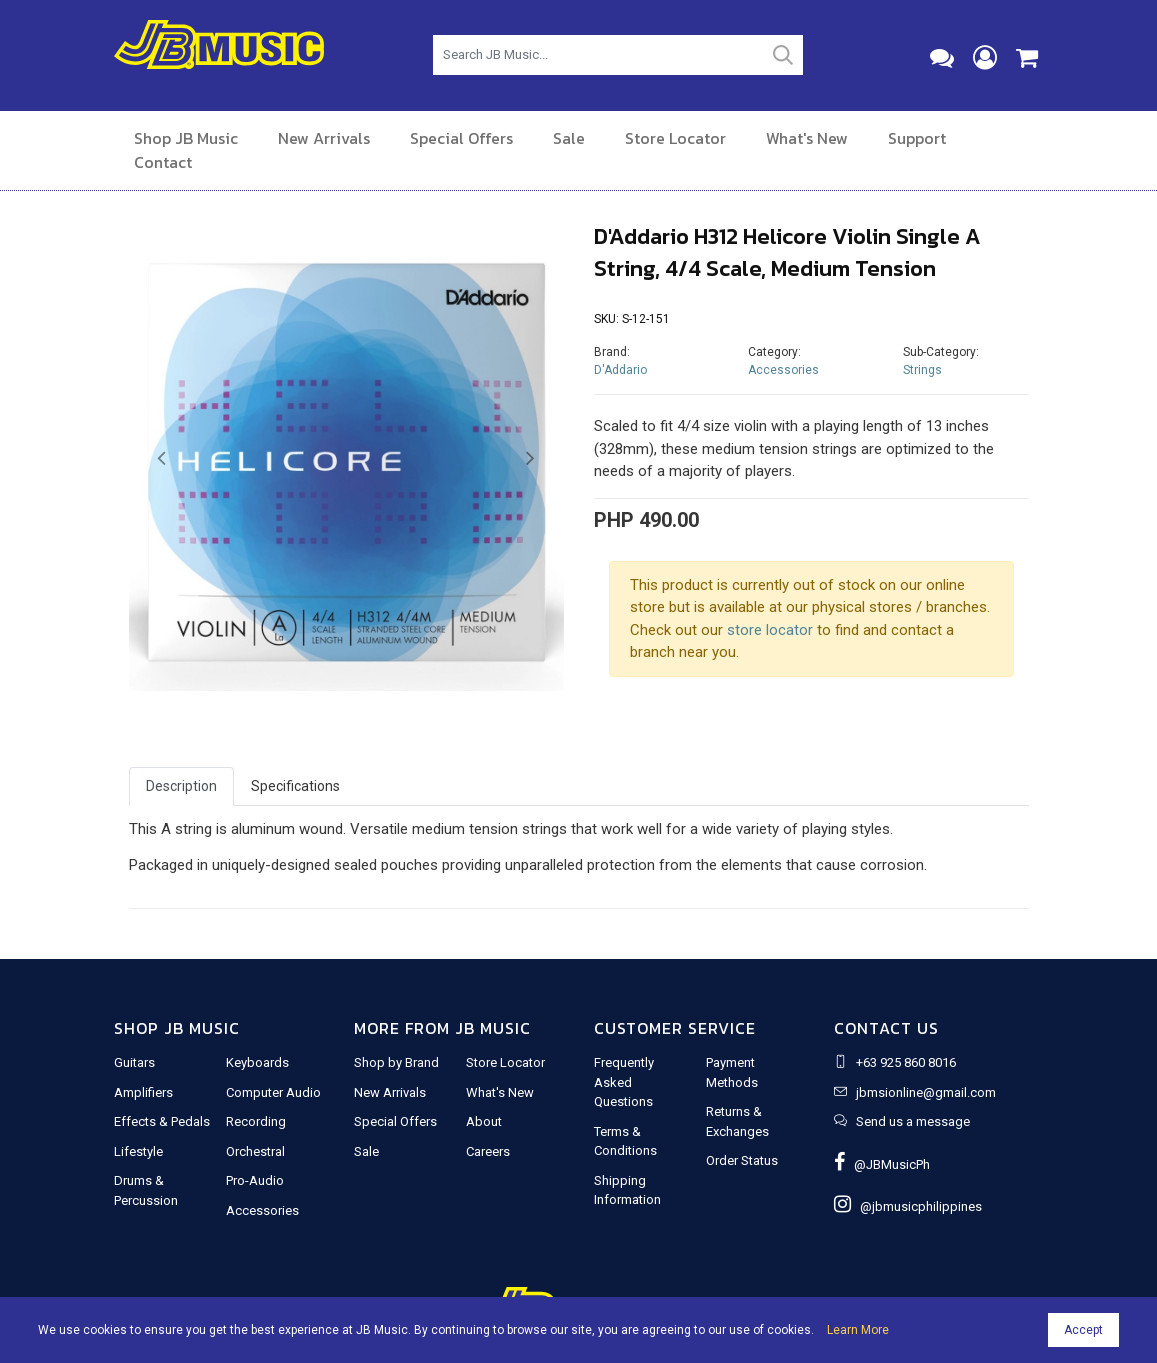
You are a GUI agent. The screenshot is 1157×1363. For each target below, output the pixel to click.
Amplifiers (143, 1092)
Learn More (858, 1330)
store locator (770, 630)
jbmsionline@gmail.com (926, 1092)
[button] (161, 459)
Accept (1083, 1330)
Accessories (783, 370)
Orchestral (255, 1151)
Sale (569, 138)
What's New (807, 138)
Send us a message (913, 1121)
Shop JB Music (186, 138)
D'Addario (620, 370)
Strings (922, 370)
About (484, 1121)
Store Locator (675, 138)
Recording (256, 1121)
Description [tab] (181, 786)
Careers (488, 1151)
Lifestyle (138, 1151)
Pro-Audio (255, 1180)
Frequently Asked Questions (624, 1082)
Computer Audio (273, 1092)
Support (917, 138)
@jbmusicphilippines (908, 1206)
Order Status (742, 1160)
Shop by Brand (396, 1062)
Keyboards (257, 1062)
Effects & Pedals (162, 1121)
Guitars (134, 1062)
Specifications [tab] (295, 786)
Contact (163, 162)
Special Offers (461, 138)
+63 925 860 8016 (906, 1062)
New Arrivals (324, 138)
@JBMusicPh (882, 1164)
